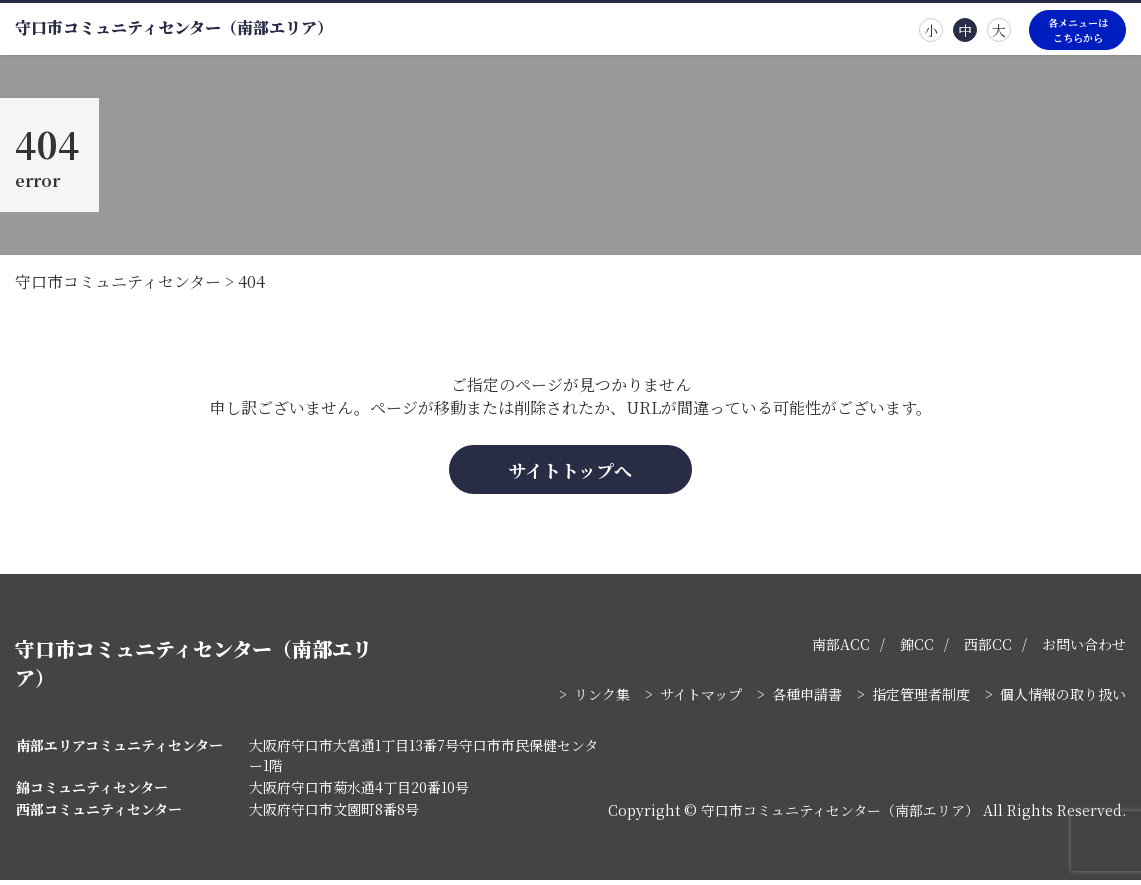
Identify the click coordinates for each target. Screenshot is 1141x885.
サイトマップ (701, 699)
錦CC (917, 649)
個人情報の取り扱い (1063, 699)
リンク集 (602, 699)
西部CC (988, 649)
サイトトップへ (571, 474)
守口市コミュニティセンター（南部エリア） (174, 27)
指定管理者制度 (921, 699)
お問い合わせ (1084, 649)
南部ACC (841, 649)
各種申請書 (807, 699)
